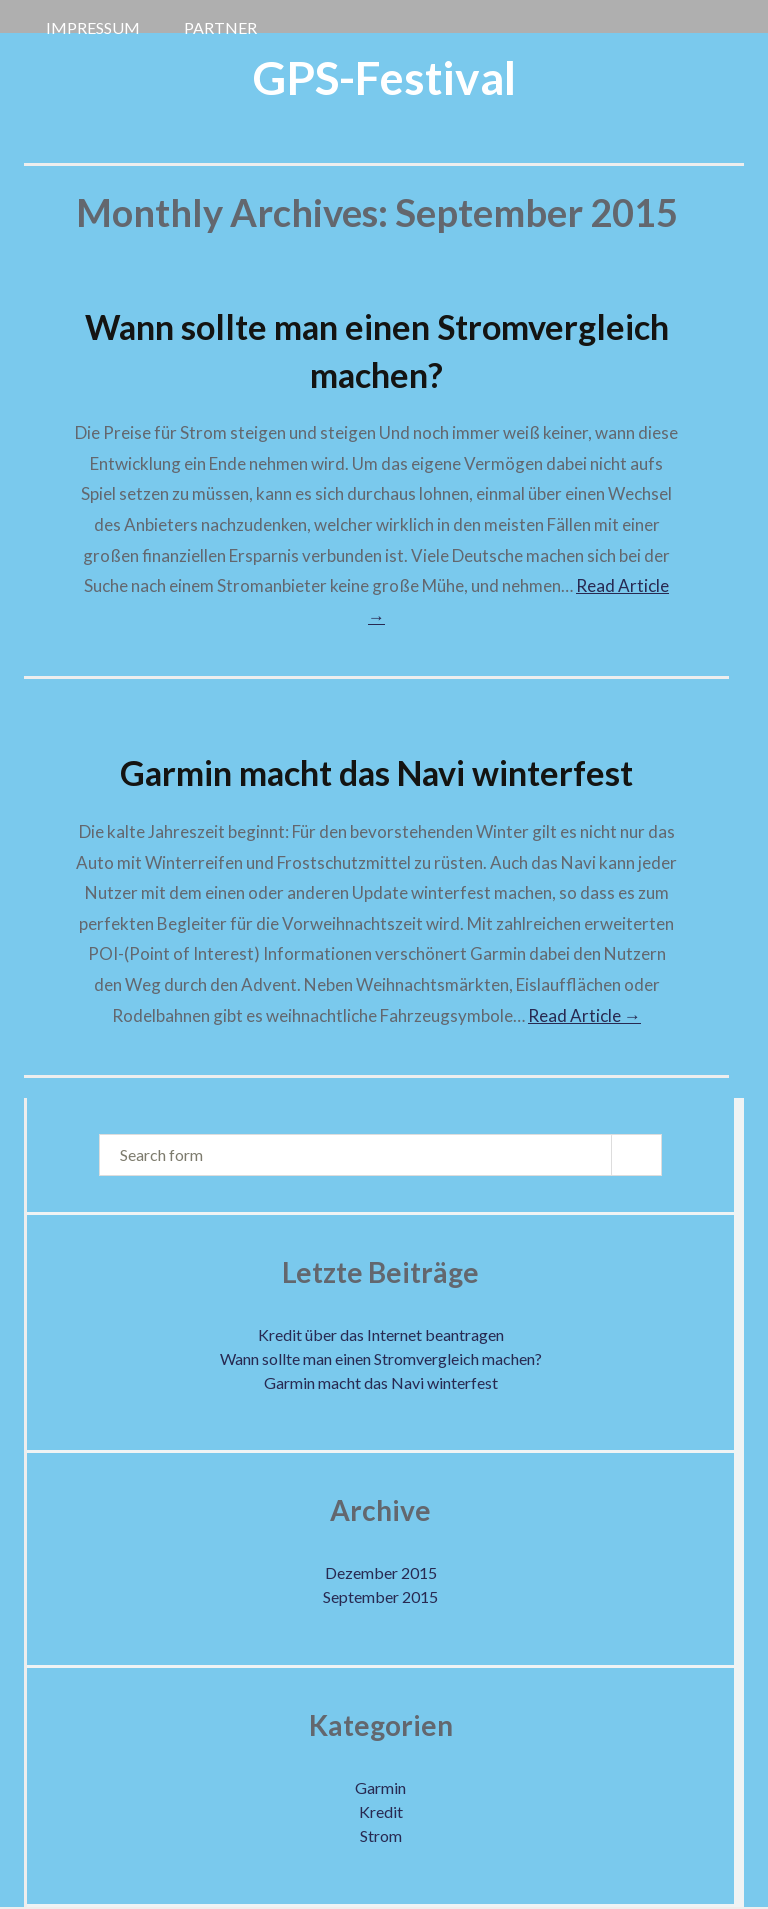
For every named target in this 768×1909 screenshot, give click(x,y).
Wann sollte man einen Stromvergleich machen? (381, 1358)
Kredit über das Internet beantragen (381, 1334)
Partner (220, 25)
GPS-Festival (384, 77)
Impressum (93, 25)
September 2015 (380, 1596)
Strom (381, 1835)
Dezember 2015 (381, 1572)
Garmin (380, 1787)
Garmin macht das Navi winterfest (376, 772)
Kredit (381, 1811)
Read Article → (584, 1015)
